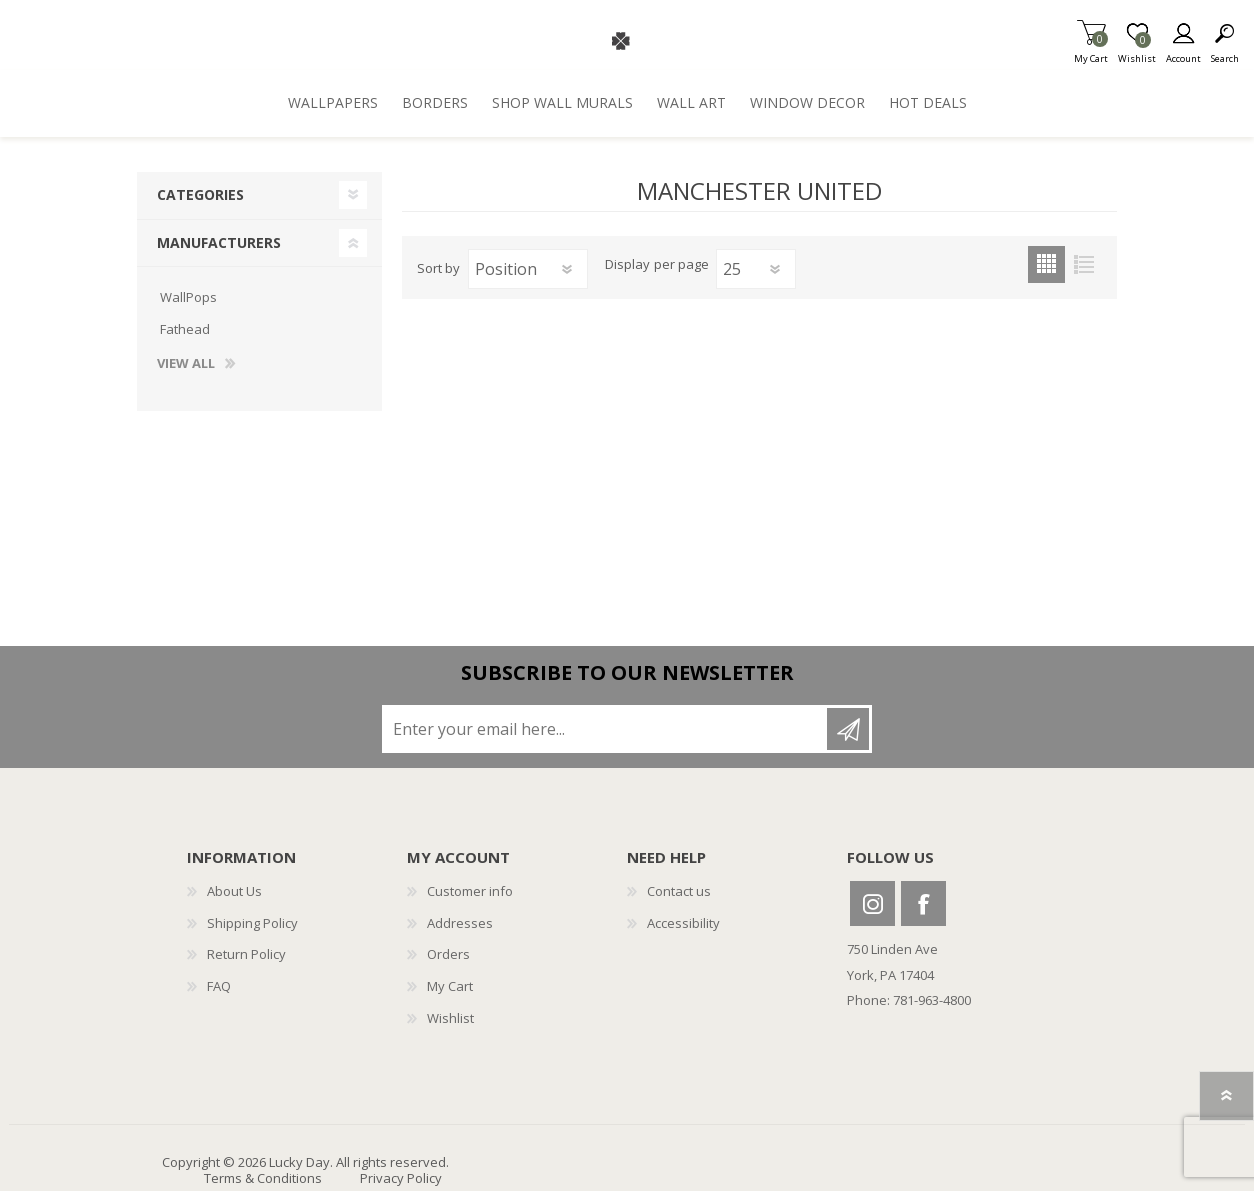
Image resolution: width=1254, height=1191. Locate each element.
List (1083, 264)
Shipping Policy (252, 923)
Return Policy (246, 954)
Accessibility (683, 923)
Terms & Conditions (263, 1178)
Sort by (438, 268)
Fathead (185, 329)
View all (186, 364)
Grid (1046, 264)
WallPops (188, 297)
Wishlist (450, 1018)
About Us (234, 891)
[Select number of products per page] (756, 269)
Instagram (872, 903)
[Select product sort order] (528, 269)
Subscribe (848, 729)
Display (627, 265)
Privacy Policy (401, 1178)
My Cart (1091, 52)
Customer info (470, 891)
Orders (448, 954)
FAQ (219, 986)
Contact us (679, 891)
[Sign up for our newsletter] (606, 729)
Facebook (923, 903)
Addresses (460, 923)
